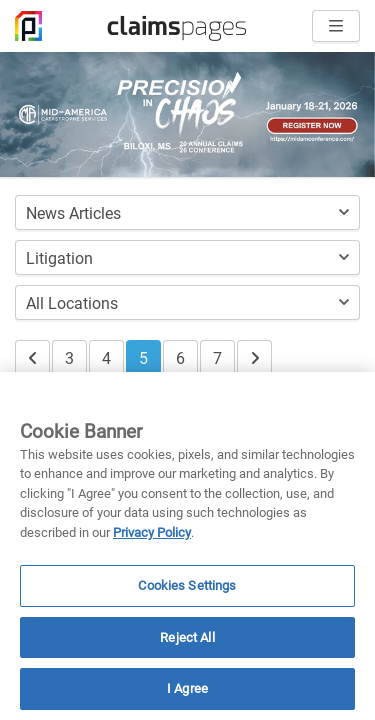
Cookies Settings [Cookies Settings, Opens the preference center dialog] (187, 585)
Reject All (187, 637)
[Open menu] (336, 26)
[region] (187, 546)
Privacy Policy (152, 532)
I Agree (187, 688)
